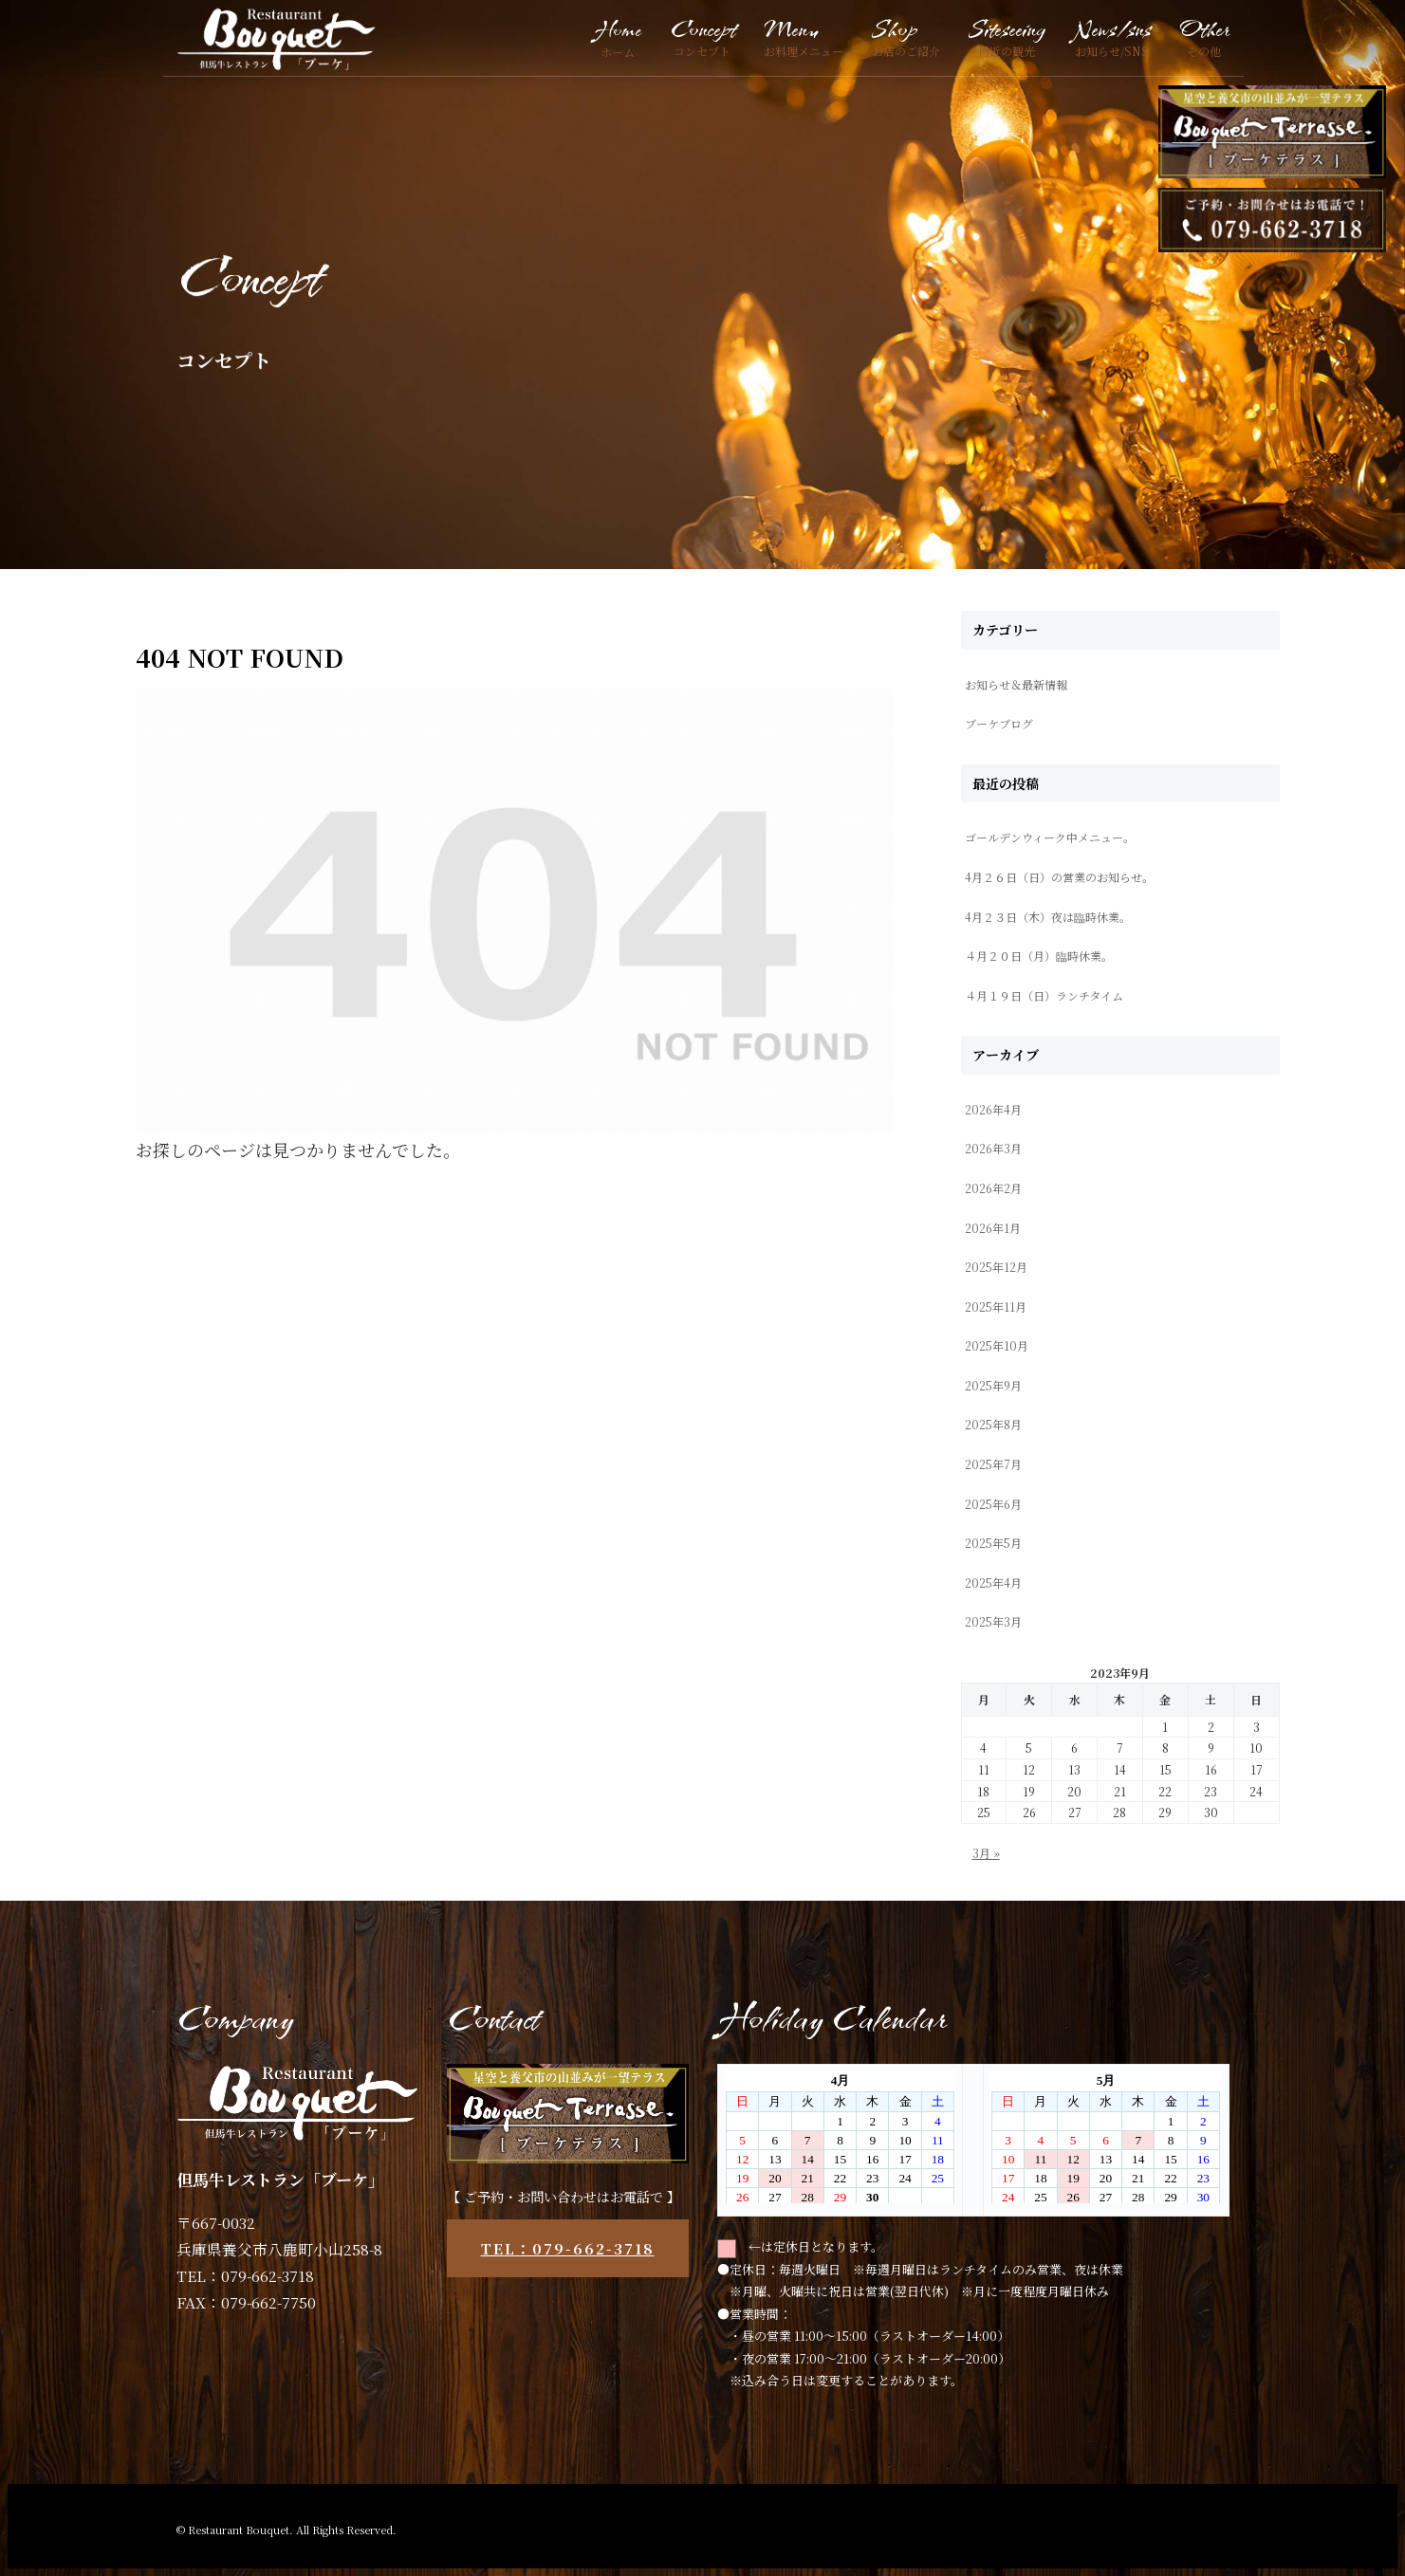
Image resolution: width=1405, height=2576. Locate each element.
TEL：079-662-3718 (568, 2248)
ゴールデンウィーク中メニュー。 (1050, 837)
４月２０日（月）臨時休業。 (1039, 956)
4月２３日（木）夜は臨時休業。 (1048, 917)
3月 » (986, 1853)
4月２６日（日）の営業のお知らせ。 (1059, 877)
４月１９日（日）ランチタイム (1044, 995)
